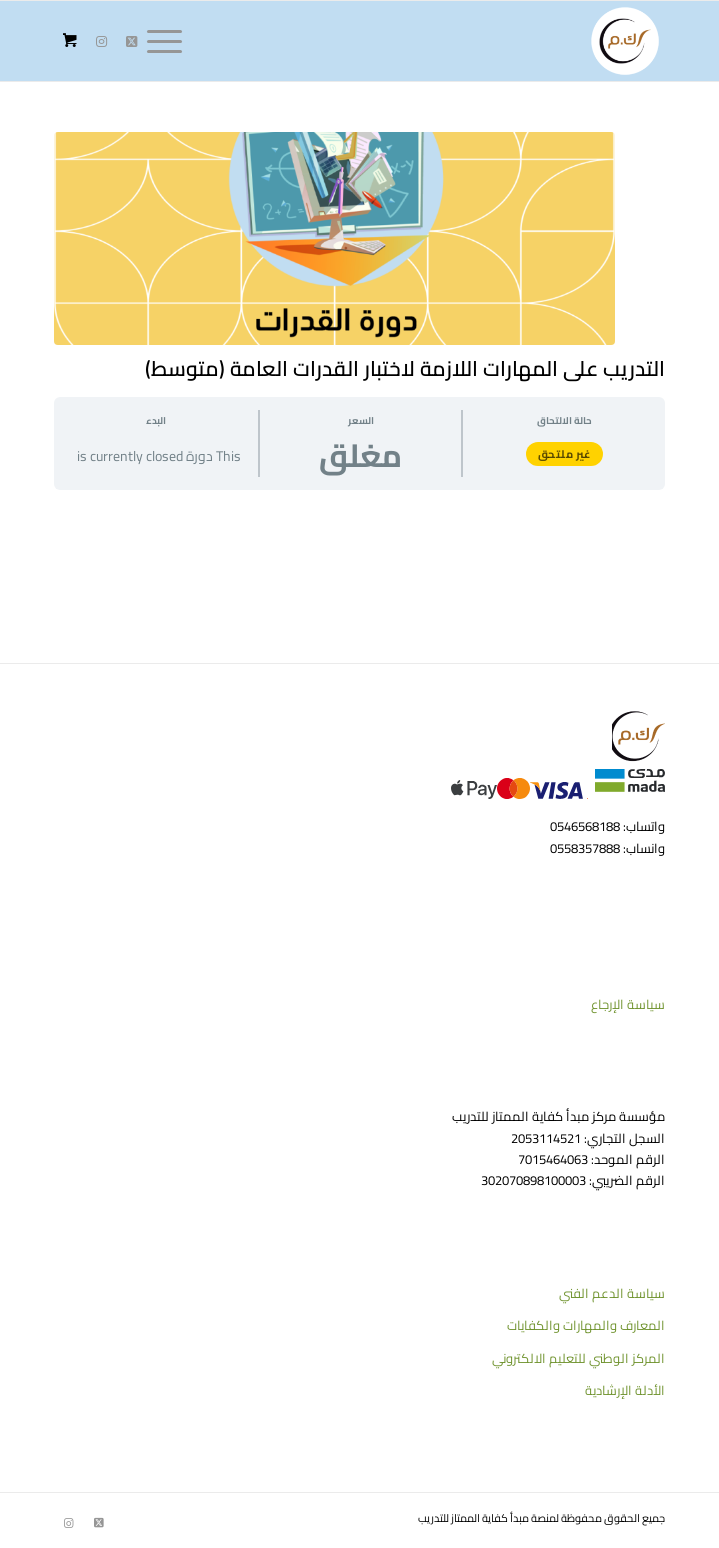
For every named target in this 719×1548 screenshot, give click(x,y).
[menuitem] (171, 41)
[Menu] (171, 41)
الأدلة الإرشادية (625, 1390)
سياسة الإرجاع (628, 1004)
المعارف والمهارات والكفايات (586, 1325)
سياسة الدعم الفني (612, 1293)
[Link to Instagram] (102, 41)
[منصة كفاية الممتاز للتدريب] (420, 41)
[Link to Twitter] (132, 41)
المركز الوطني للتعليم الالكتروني (578, 1358)
